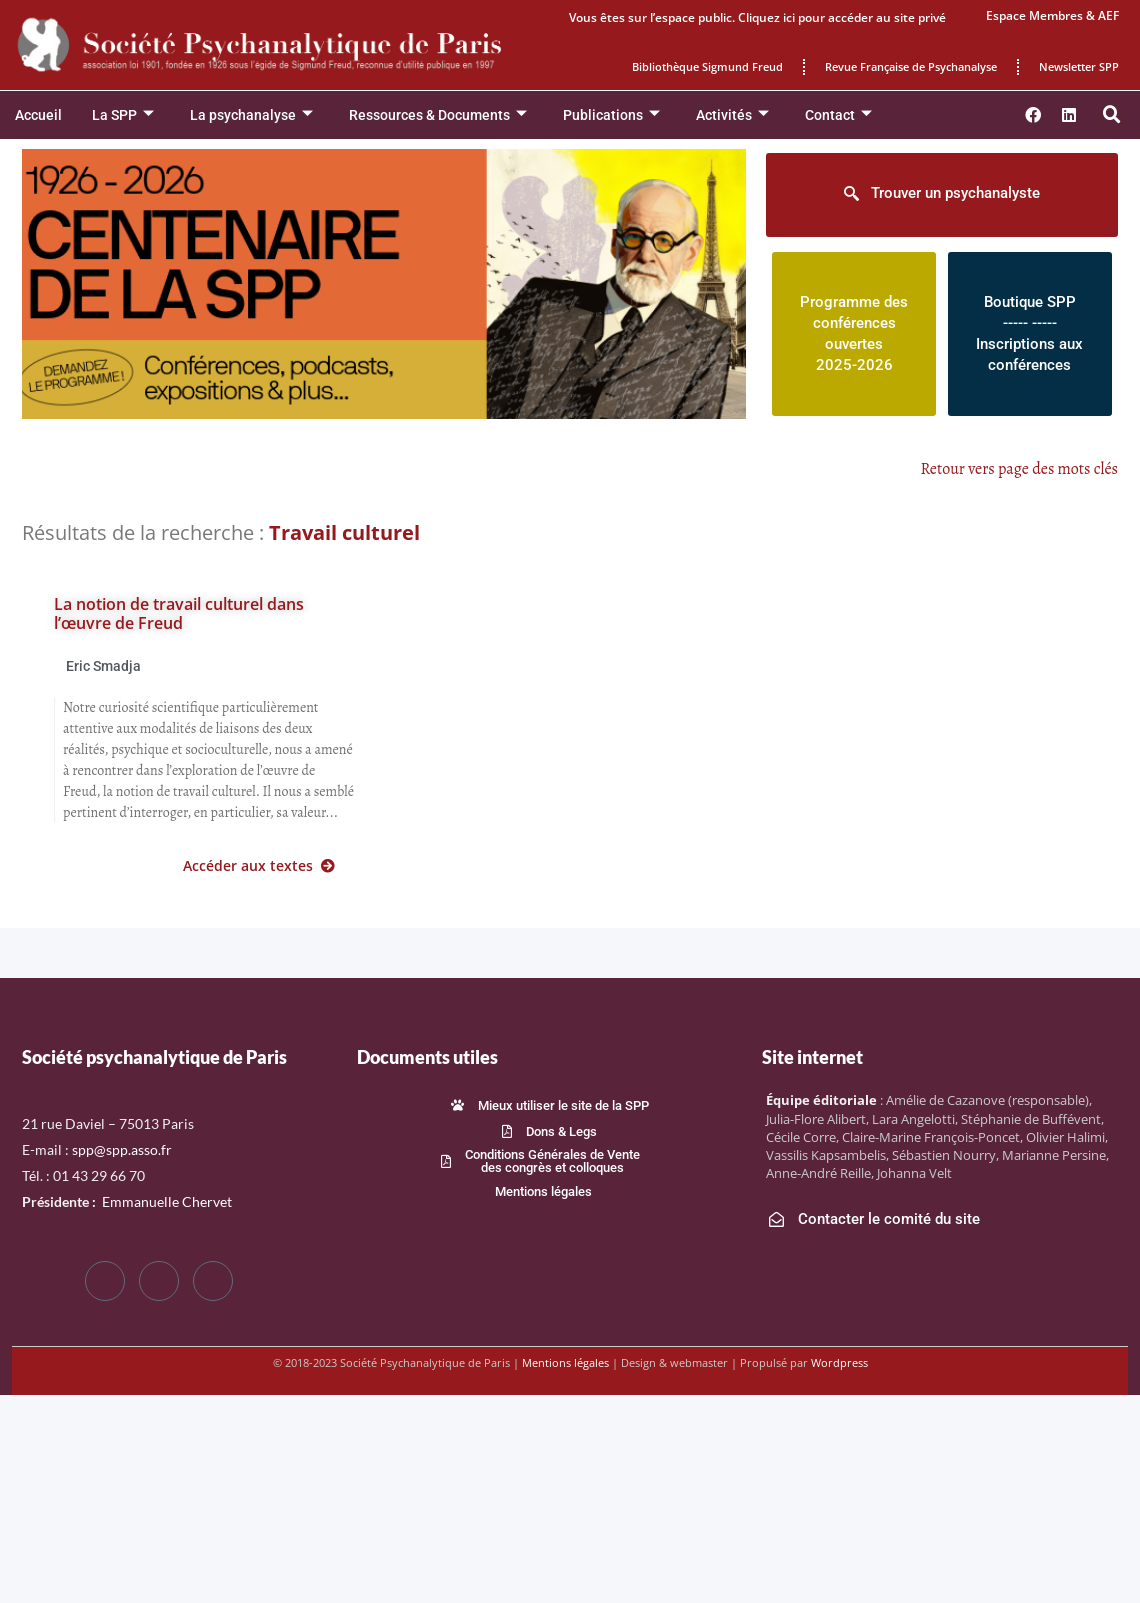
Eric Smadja (103, 666)
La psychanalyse (251, 115)
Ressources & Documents (438, 115)
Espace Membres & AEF (1052, 15)
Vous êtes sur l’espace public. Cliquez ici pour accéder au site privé (757, 17)
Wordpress (839, 1362)
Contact (838, 115)
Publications (611, 115)
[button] (1112, 115)
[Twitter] (159, 1281)
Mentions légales (565, 1362)
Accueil (38, 115)
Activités (732, 115)
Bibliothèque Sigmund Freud (707, 66)
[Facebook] (105, 1281)
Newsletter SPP (1079, 66)
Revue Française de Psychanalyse (911, 66)
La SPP (123, 115)
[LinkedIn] (213, 1281)
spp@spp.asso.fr (122, 1149)
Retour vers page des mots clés (1020, 469)
